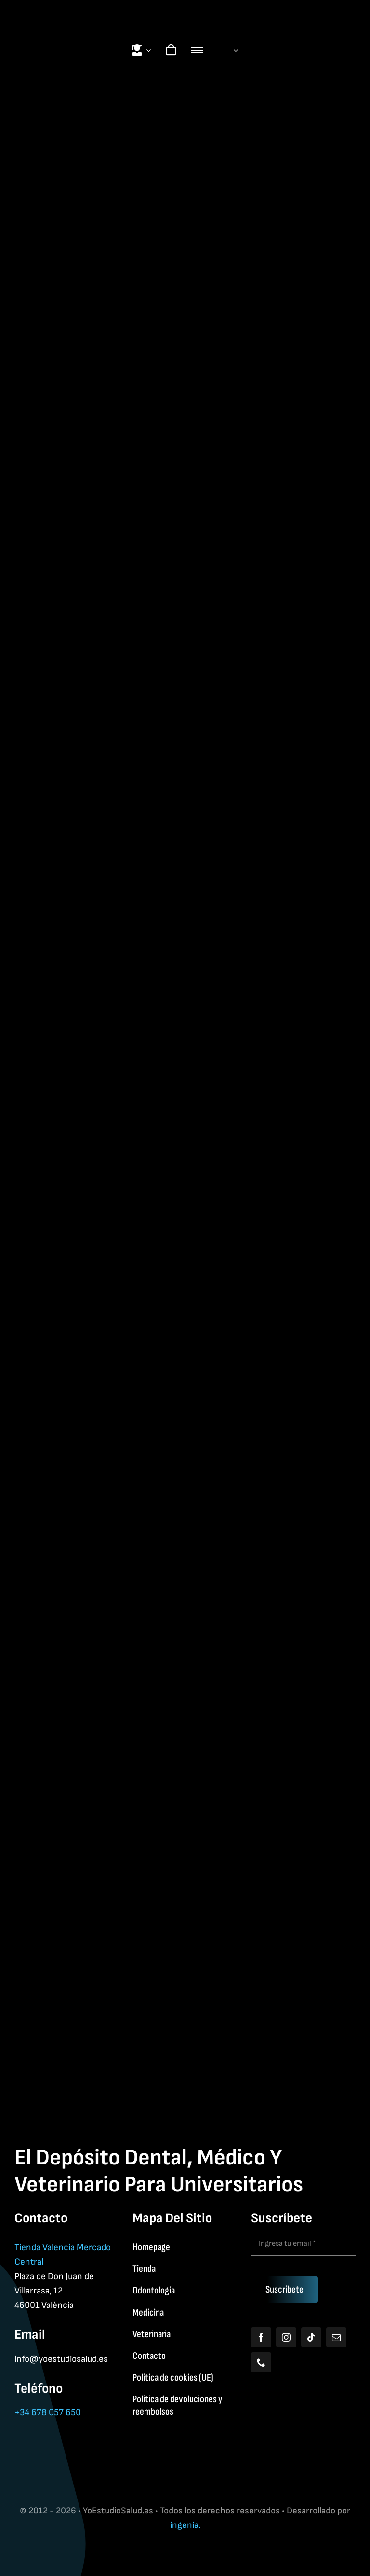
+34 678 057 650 (47, 2412)
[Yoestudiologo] (185, 10)
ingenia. (185, 2525)
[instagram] (286, 2337)
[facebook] (261, 2337)
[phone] (261, 2362)
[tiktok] (311, 2337)
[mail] (336, 2337)
